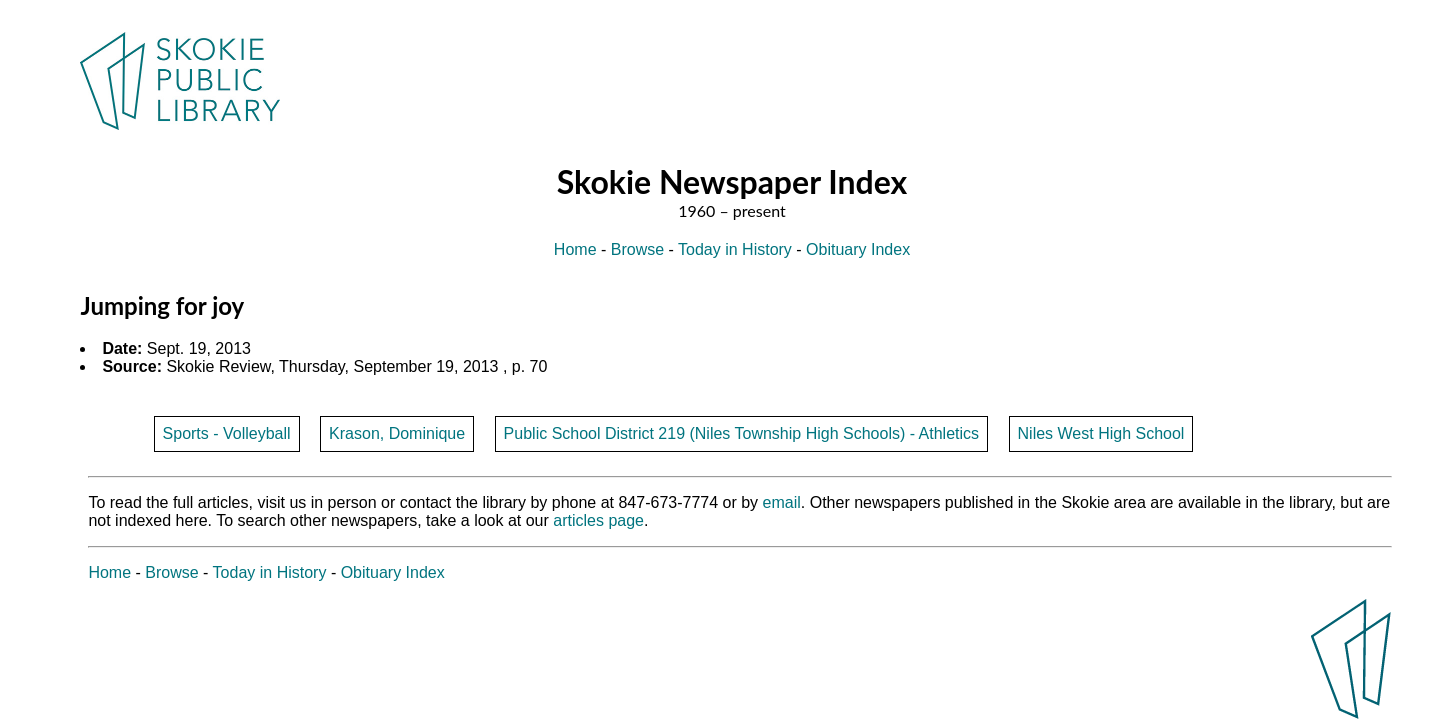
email (782, 502)
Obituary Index (858, 249)
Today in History (735, 249)
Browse (637, 249)
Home (575, 249)
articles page (598, 520)
